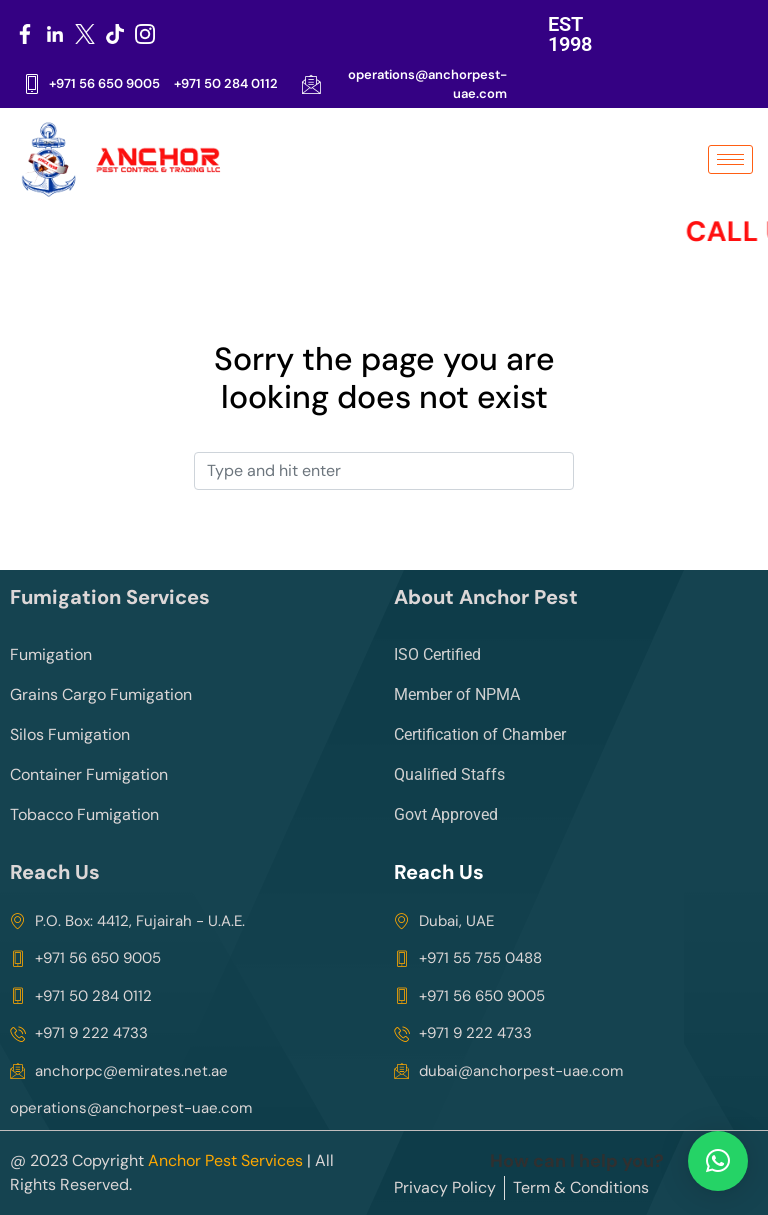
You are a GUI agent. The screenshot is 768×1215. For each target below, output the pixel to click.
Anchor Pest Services (225, 1160)
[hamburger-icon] (730, 159)
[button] (718, 1161)
